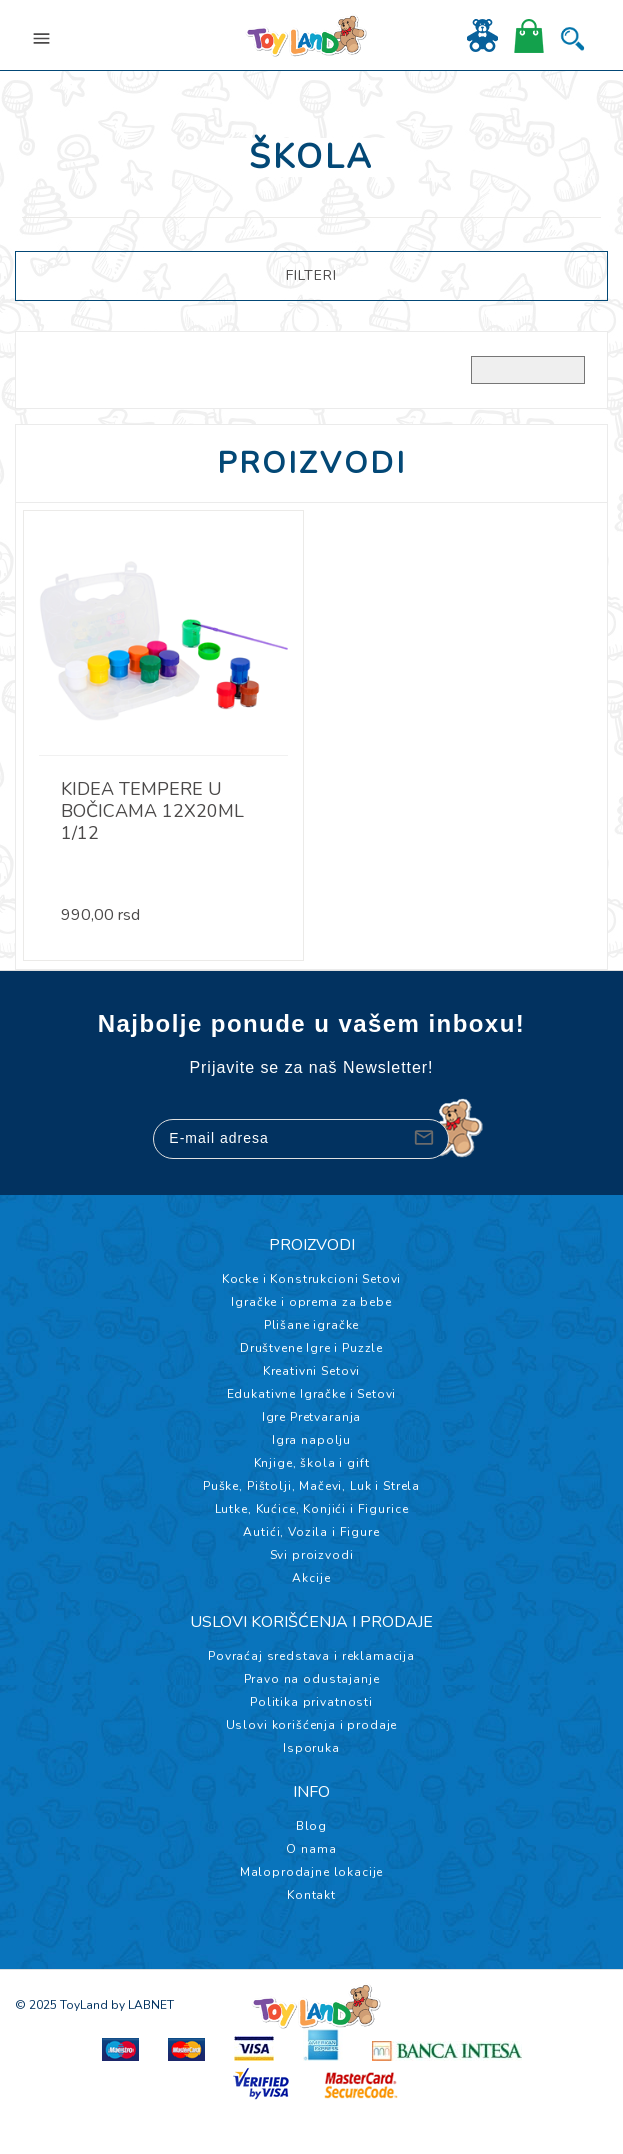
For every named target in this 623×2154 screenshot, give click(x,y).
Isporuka (311, 1748)
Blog (311, 1826)
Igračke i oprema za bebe (311, 1302)
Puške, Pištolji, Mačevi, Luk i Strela (311, 1486)
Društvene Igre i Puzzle (311, 1348)
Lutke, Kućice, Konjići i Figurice (312, 1509)
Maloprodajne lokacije (312, 1872)
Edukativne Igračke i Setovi (312, 1394)
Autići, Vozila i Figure (311, 1532)
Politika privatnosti (311, 1702)
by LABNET (142, 2005)
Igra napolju (311, 1440)
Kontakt (311, 1895)
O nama (311, 1849)
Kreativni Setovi (311, 1371)
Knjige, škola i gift (312, 1463)
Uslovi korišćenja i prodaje (312, 1725)
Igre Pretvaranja (311, 1417)
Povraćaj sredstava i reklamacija (311, 1656)
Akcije (311, 1578)
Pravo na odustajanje (312, 1679)
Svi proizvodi (312, 1555)
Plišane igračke (312, 1325)
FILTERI (311, 275)
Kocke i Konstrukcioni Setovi (312, 1279)
